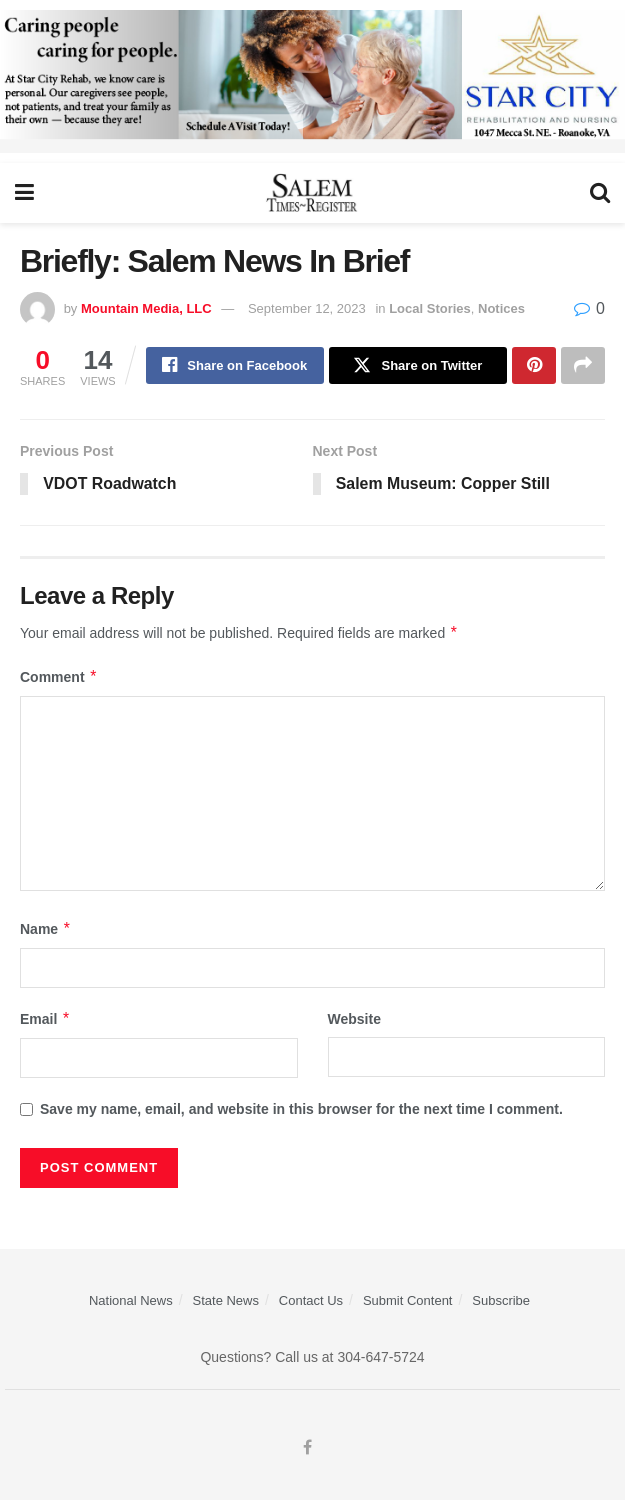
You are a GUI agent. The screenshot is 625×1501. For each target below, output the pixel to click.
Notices (501, 308)
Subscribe (501, 1301)
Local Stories (430, 308)
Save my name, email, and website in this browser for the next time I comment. (301, 1111)
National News (131, 1301)
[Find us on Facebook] (307, 1449)
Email (45, 1020)
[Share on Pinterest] (534, 366)
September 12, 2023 (307, 308)
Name (46, 930)
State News (226, 1301)
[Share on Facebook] (235, 366)
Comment (59, 678)
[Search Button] (600, 193)
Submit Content (408, 1301)
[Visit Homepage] (312, 193)
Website (354, 1020)
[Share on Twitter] (418, 366)
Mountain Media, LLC (146, 308)
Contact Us (311, 1301)
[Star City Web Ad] (312, 80)
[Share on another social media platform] (583, 366)
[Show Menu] (24, 193)
